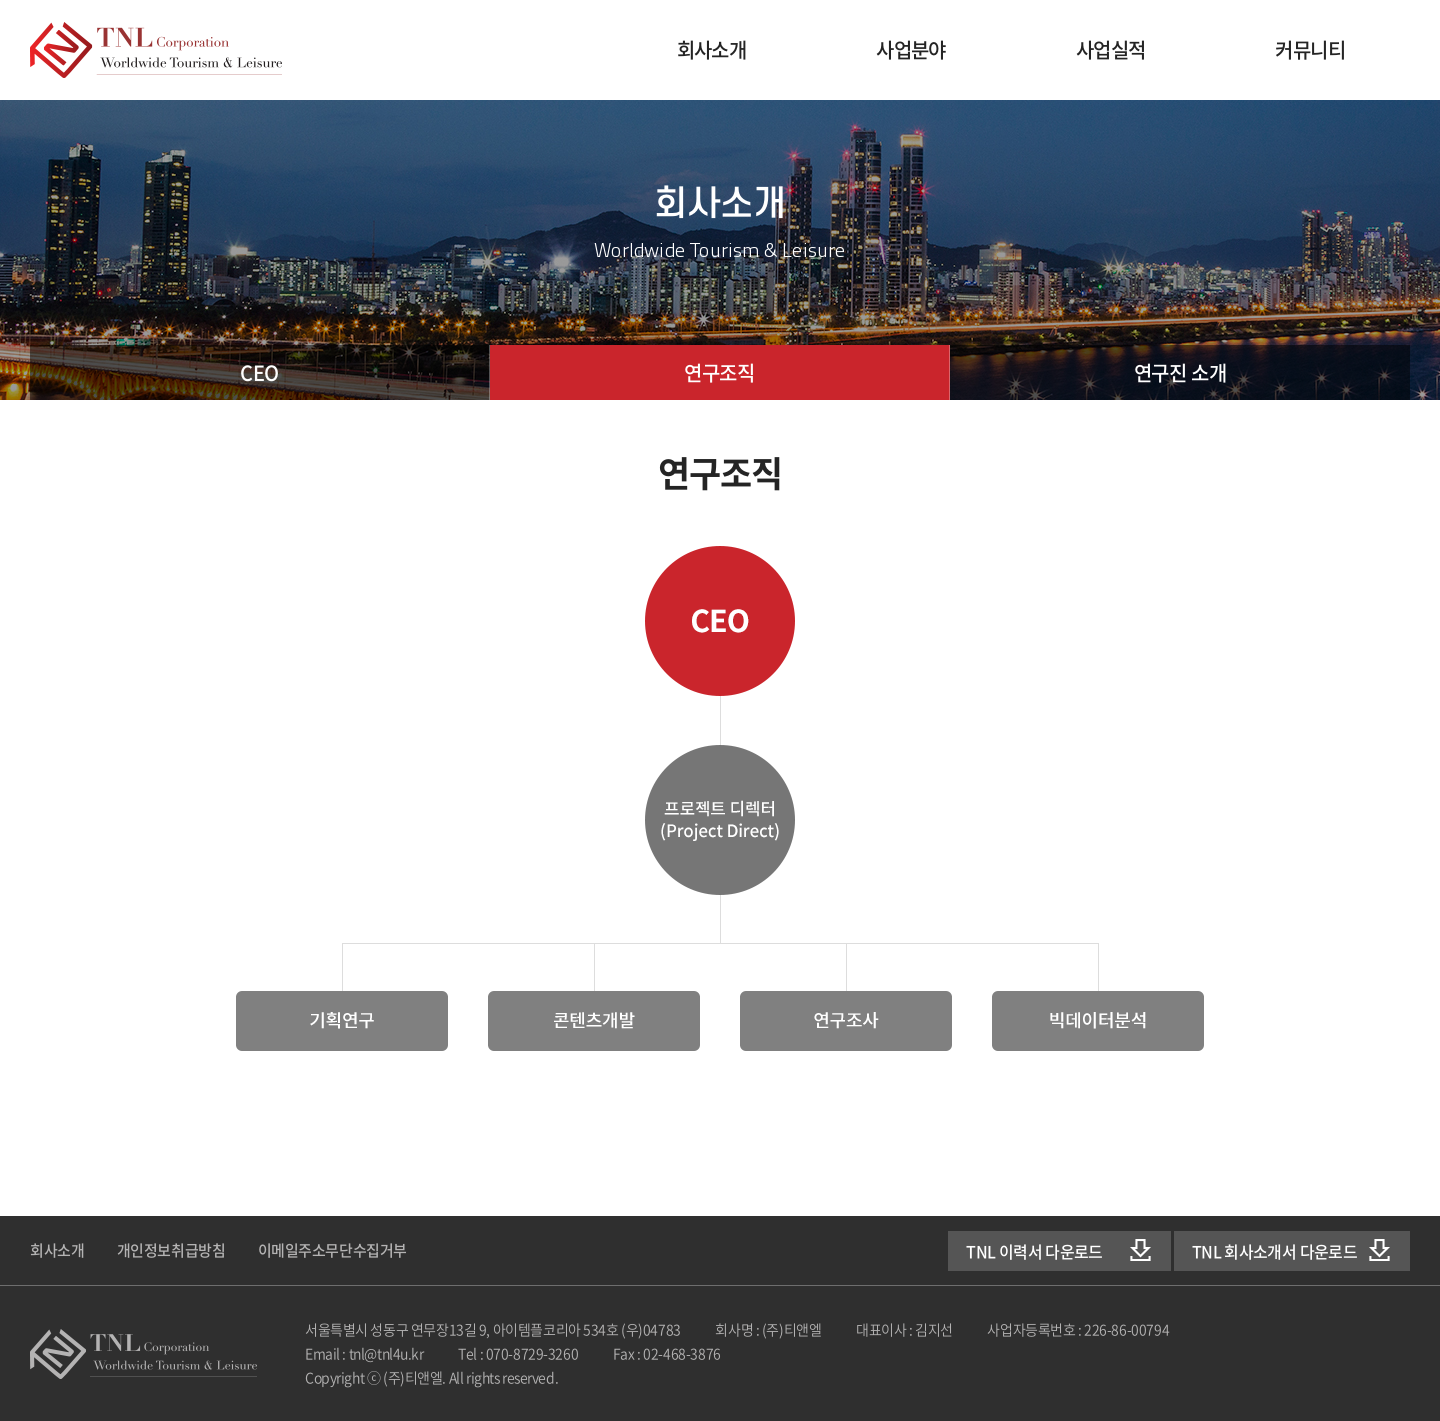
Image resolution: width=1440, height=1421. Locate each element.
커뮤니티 (1310, 49)
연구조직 (719, 372)
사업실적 (1111, 49)
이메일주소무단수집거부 (332, 1250)
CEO (259, 372)
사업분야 (911, 49)
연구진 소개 (1180, 372)
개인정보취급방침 (171, 1250)
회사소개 (712, 49)
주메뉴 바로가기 (0, 0)
